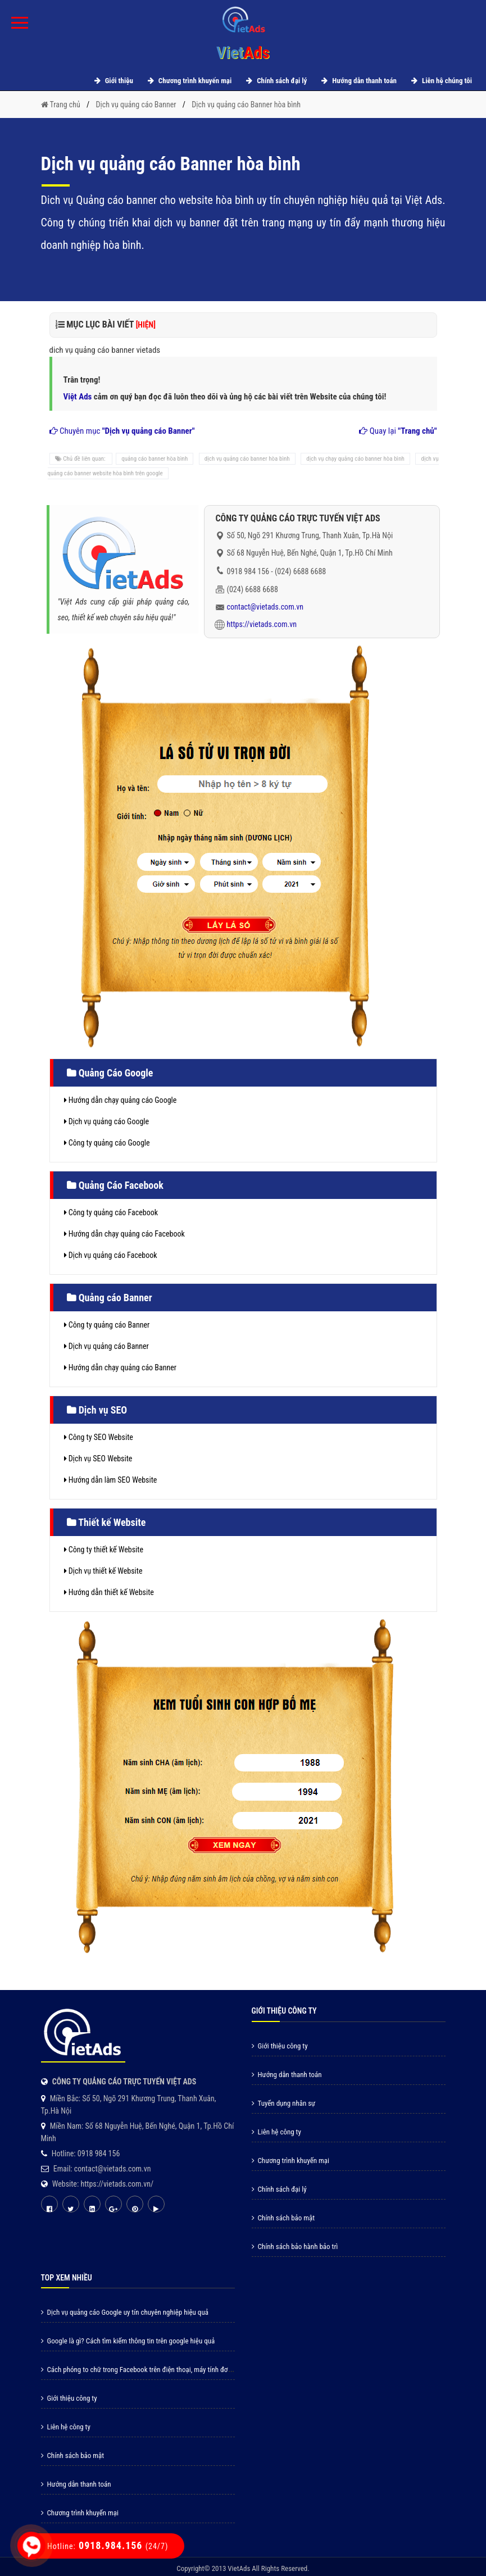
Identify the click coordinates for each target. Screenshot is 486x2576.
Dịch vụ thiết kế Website (103, 1570)
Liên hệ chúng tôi (440, 80)
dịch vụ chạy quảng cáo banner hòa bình (355, 458)
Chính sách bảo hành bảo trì (295, 2246)
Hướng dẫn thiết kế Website (109, 1592)
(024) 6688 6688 (300, 571)
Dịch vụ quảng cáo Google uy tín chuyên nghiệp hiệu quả (124, 2312)
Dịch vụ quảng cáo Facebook (110, 1255)
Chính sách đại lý (275, 80)
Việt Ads (77, 397)
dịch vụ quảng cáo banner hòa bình (247, 458)
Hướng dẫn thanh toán (357, 80)
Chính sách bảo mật (283, 2218)
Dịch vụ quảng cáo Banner (106, 1346)
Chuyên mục (122, 431)
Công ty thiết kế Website (103, 1549)
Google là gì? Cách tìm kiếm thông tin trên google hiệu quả (128, 2341)
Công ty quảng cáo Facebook (111, 1212)
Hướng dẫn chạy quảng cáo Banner (120, 1367)
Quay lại (398, 431)
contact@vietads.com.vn (265, 606)
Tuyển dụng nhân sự (284, 2103)
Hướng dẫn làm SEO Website (110, 1479)
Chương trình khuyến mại (187, 80)
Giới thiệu (112, 80)
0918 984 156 (248, 571)
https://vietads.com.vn (262, 624)
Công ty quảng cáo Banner (107, 1324)
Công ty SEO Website (98, 1437)
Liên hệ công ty (276, 2132)
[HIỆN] (146, 324)
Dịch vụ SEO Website (98, 1458)
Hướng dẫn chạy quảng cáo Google (120, 1100)
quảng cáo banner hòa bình (154, 458)
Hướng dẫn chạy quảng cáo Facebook (124, 1233)
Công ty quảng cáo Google (107, 1142)
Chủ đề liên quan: (81, 458)
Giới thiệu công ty (280, 2046)
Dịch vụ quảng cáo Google (106, 1121)
